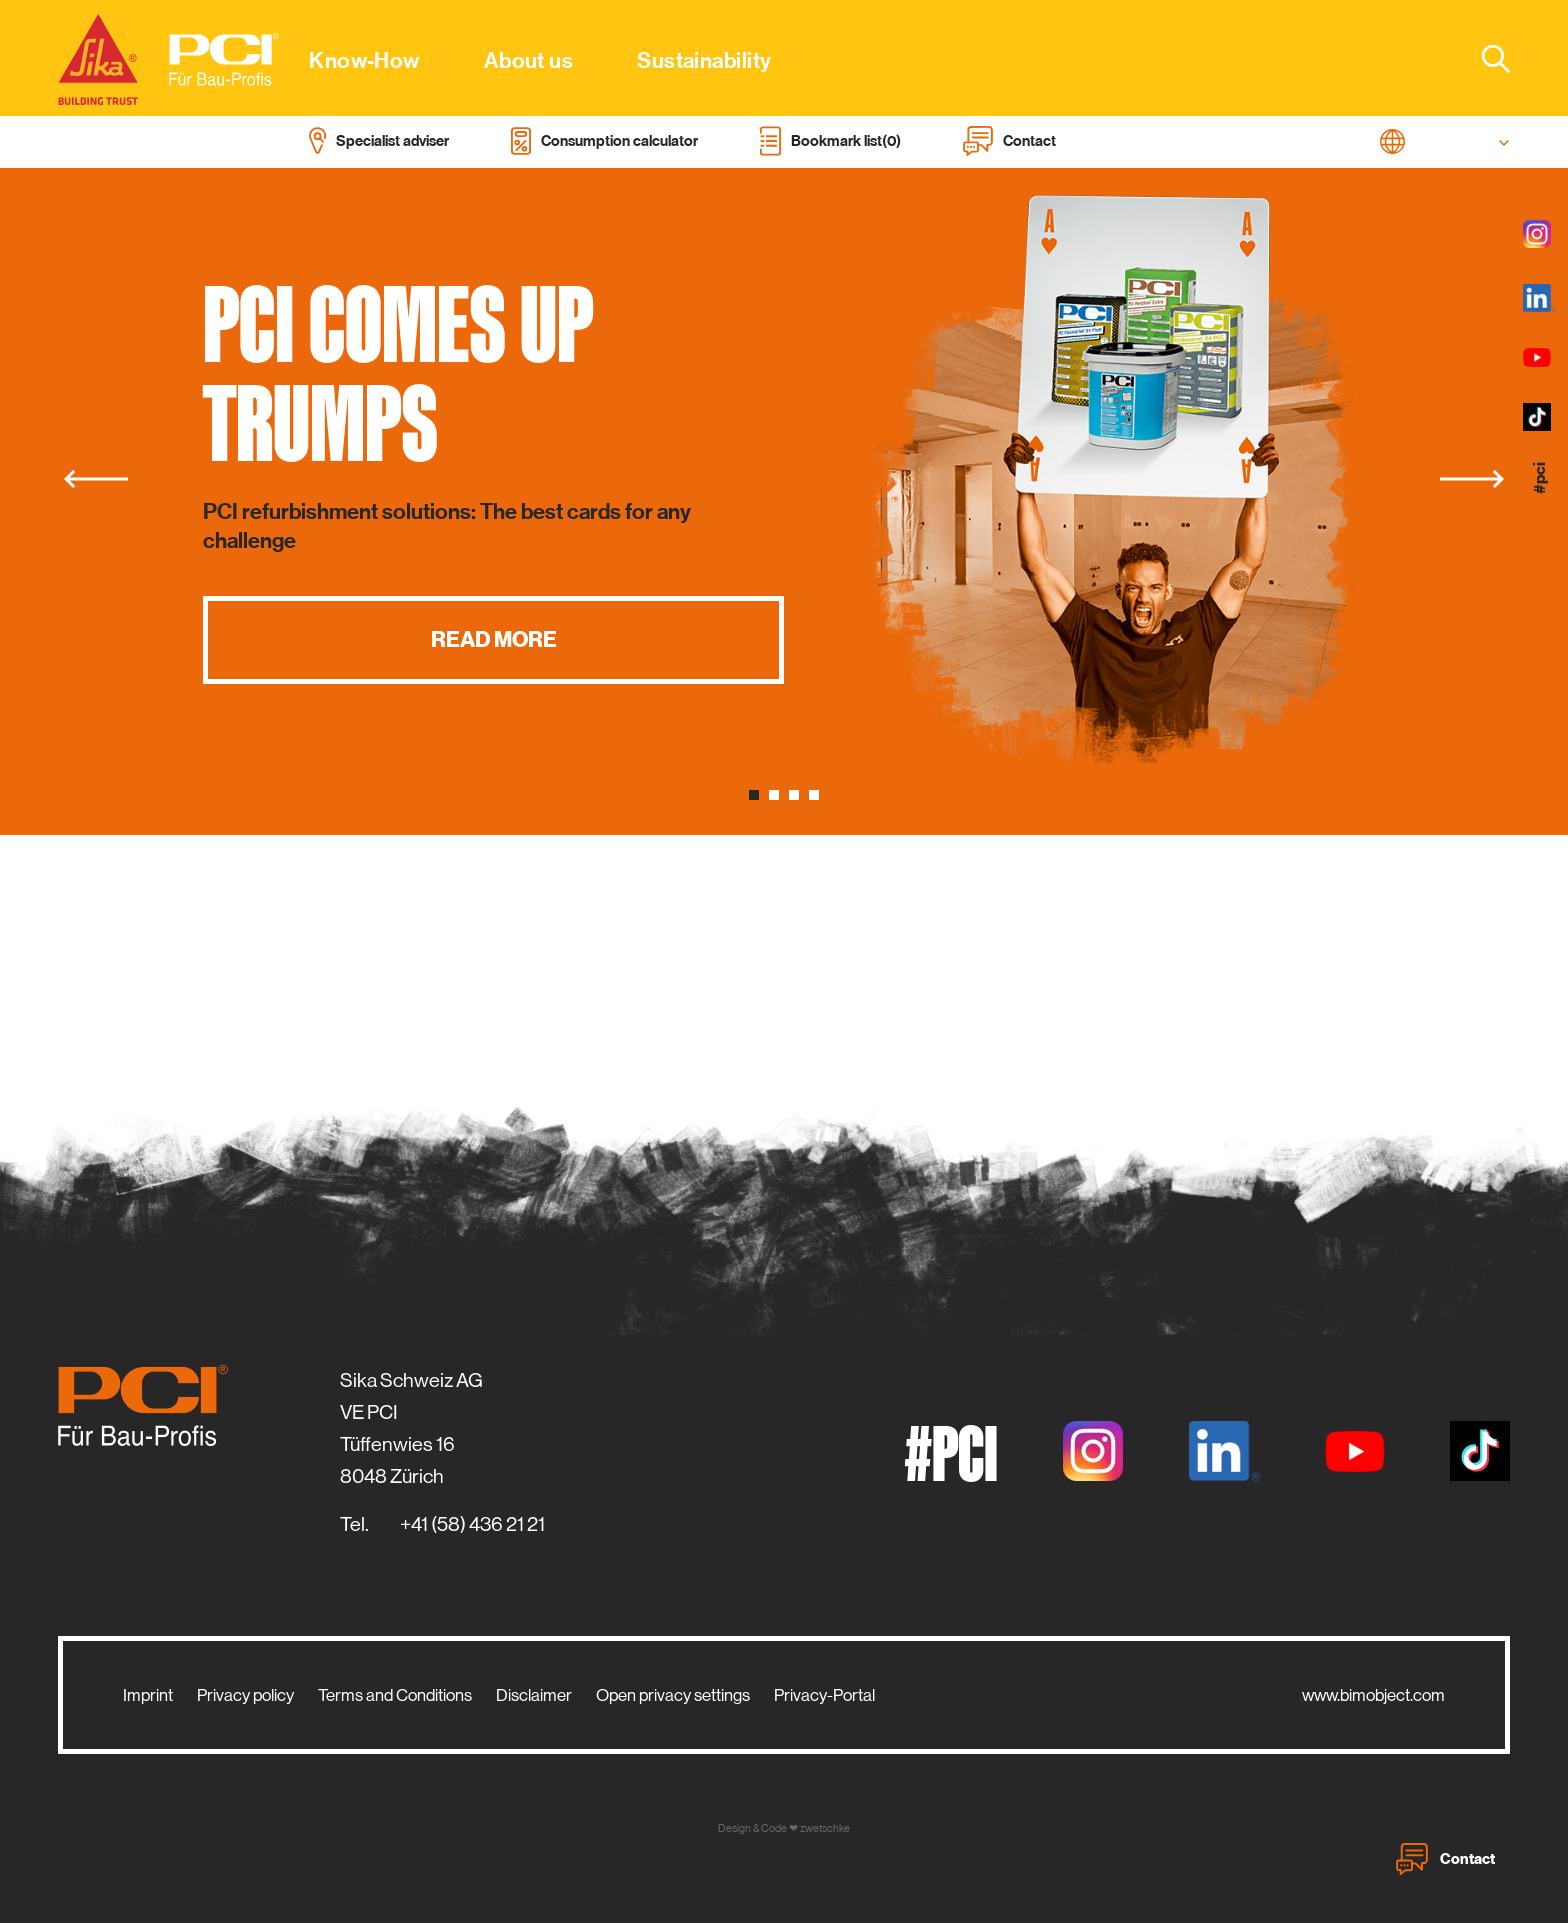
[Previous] (96, 479)
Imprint (148, 1695)
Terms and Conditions (395, 1695)
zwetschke (825, 1828)
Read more (494, 639)
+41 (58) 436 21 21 (472, 1524)
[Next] (1472, 479)
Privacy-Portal (824, 1695)
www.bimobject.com (1373, 1695)
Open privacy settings (673, 1695)
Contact (1445, 1859)
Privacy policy (245, 1695)
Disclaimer (534, 1695)
